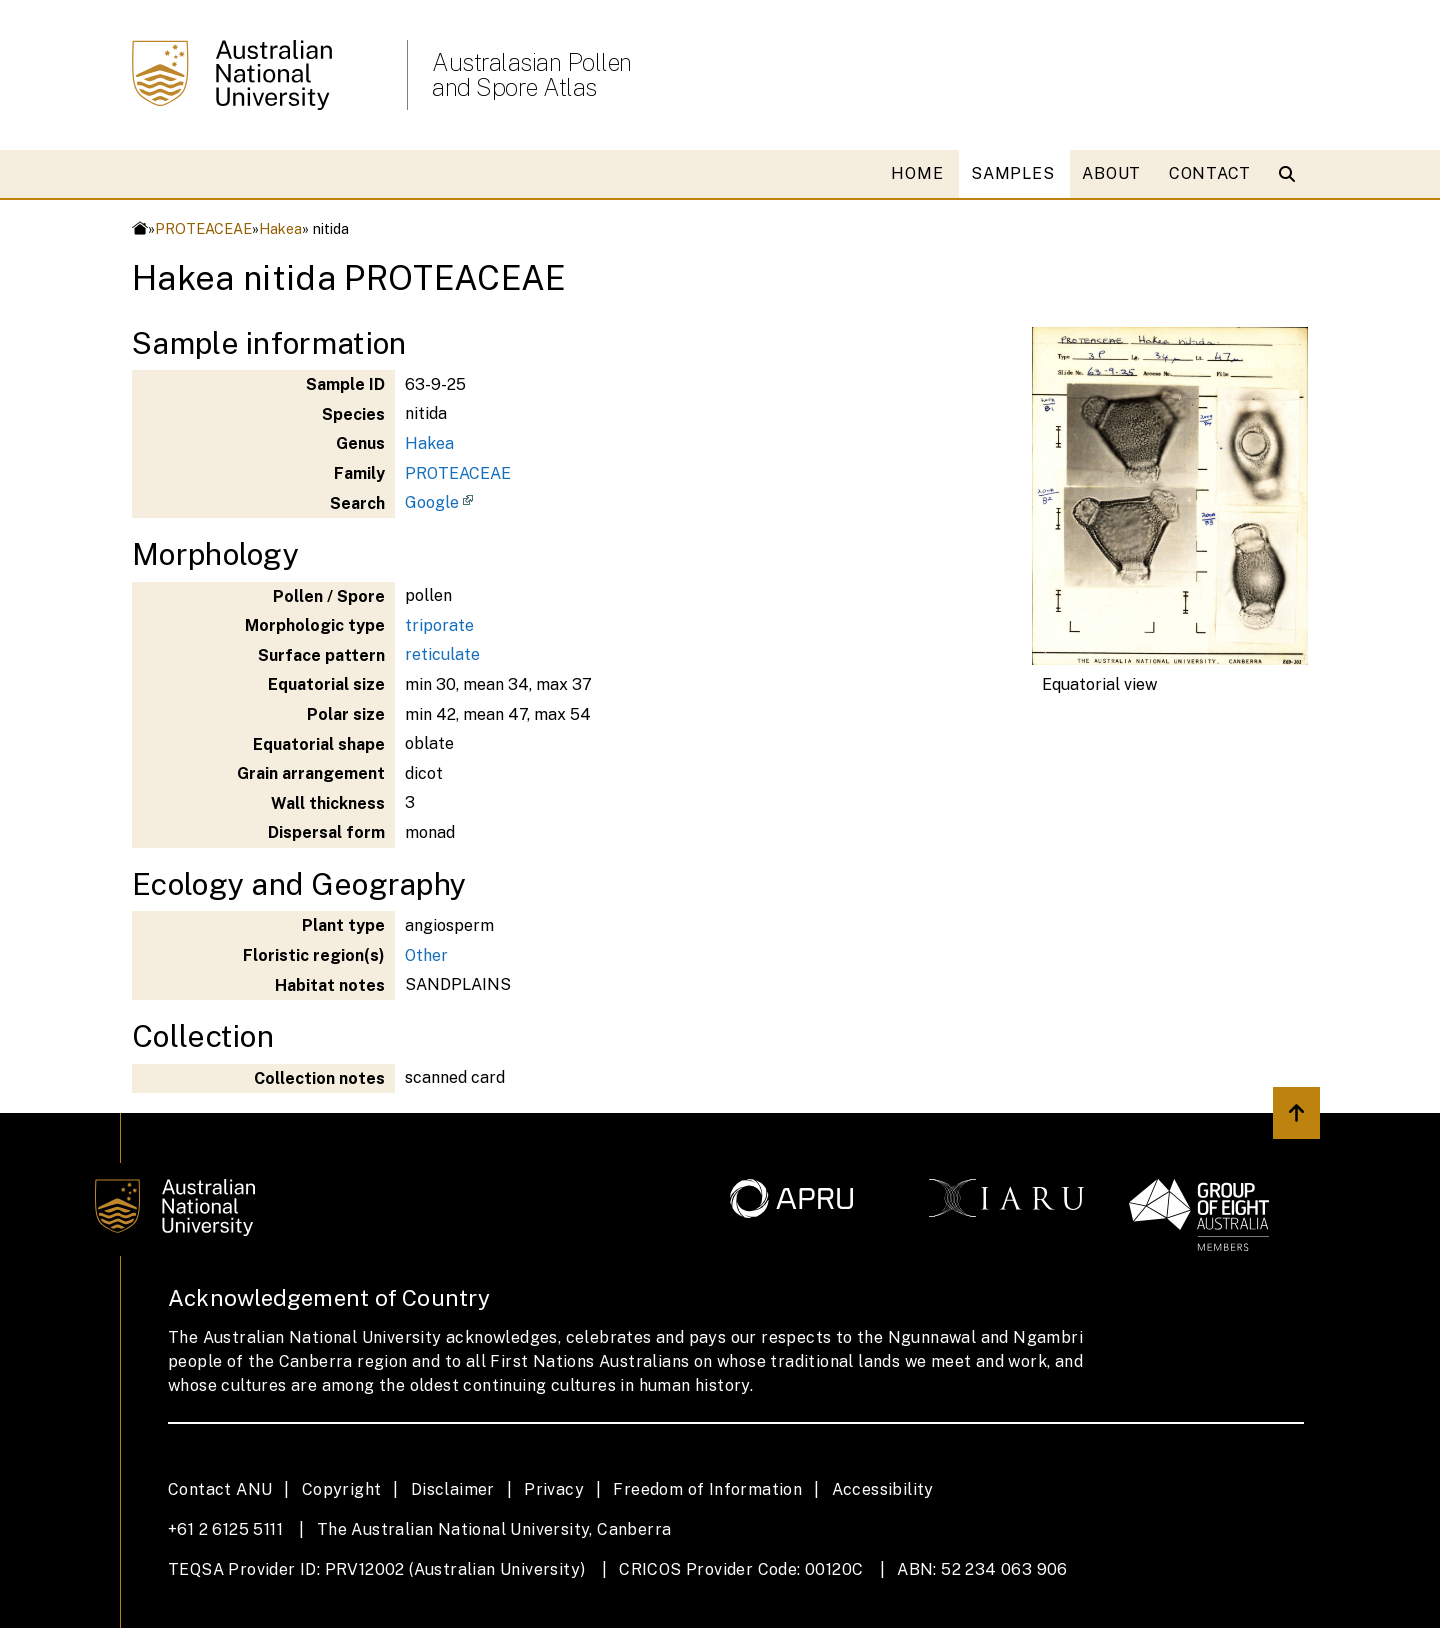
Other (426, 955)
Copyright (342, 1489)
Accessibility (883, 1489)
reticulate (442, 654)
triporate (439, 625)
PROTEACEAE (203, 228)
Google (432, 502)
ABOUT (1111, 173)
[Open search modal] (1291, 174)
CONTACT (1210, 173)
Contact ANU (220, 1489)
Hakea (280, 228)
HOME (917, 173)
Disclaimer (453, 1489)
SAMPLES (1012, 173)
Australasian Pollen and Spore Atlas (532, 75)
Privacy (554, 1489)
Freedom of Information (707, 1489)
